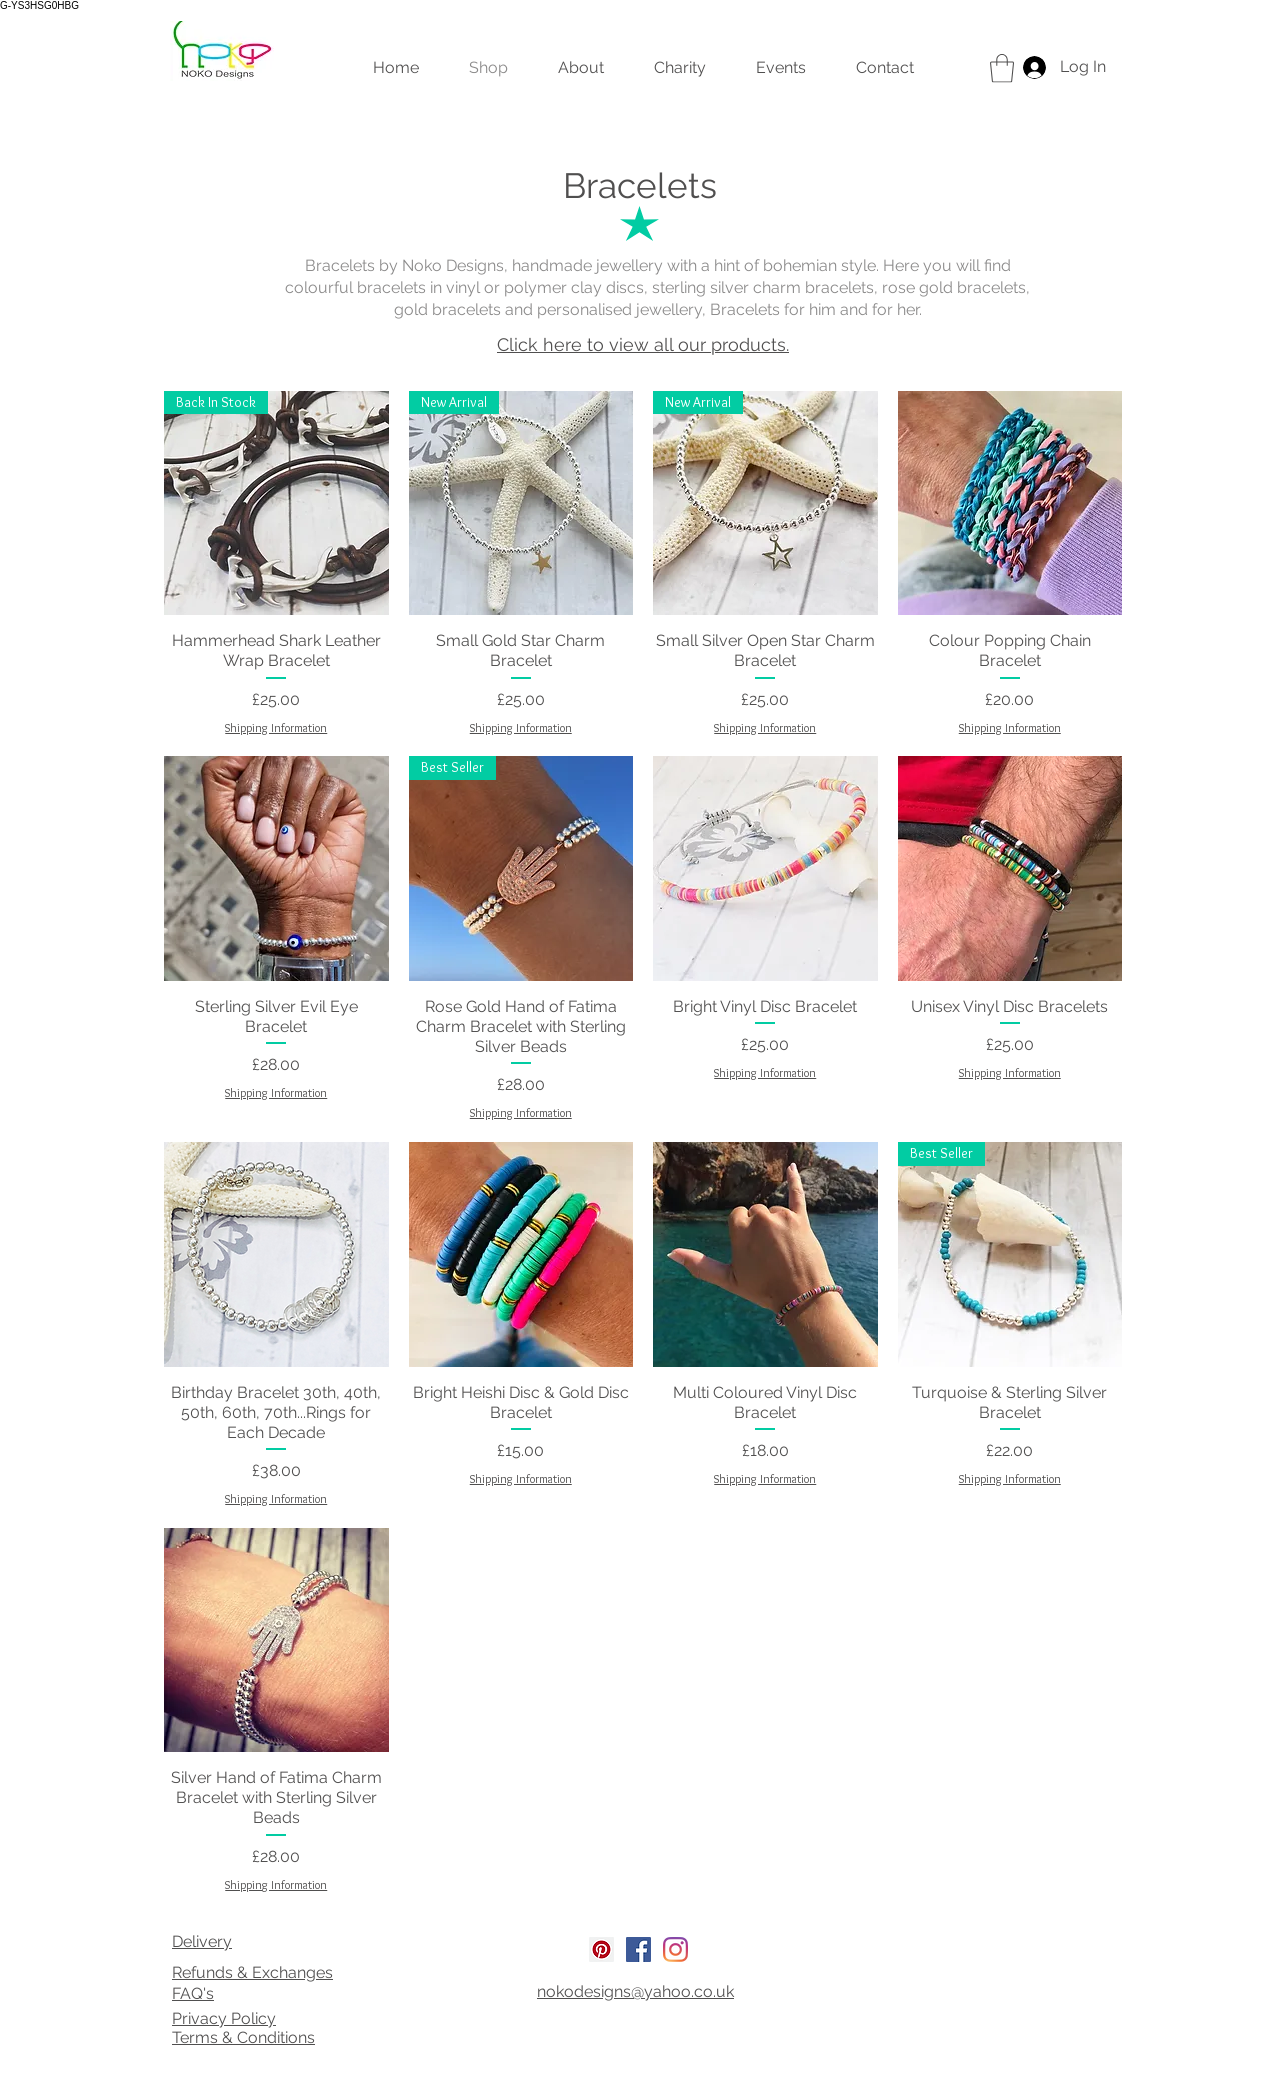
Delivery (202, 1941)
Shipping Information (276, 727)
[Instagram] (675, 1949)
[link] (1002, 68)
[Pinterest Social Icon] (601, 1949)
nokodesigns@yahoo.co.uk (635, 1991)
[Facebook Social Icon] (638, 1949)
